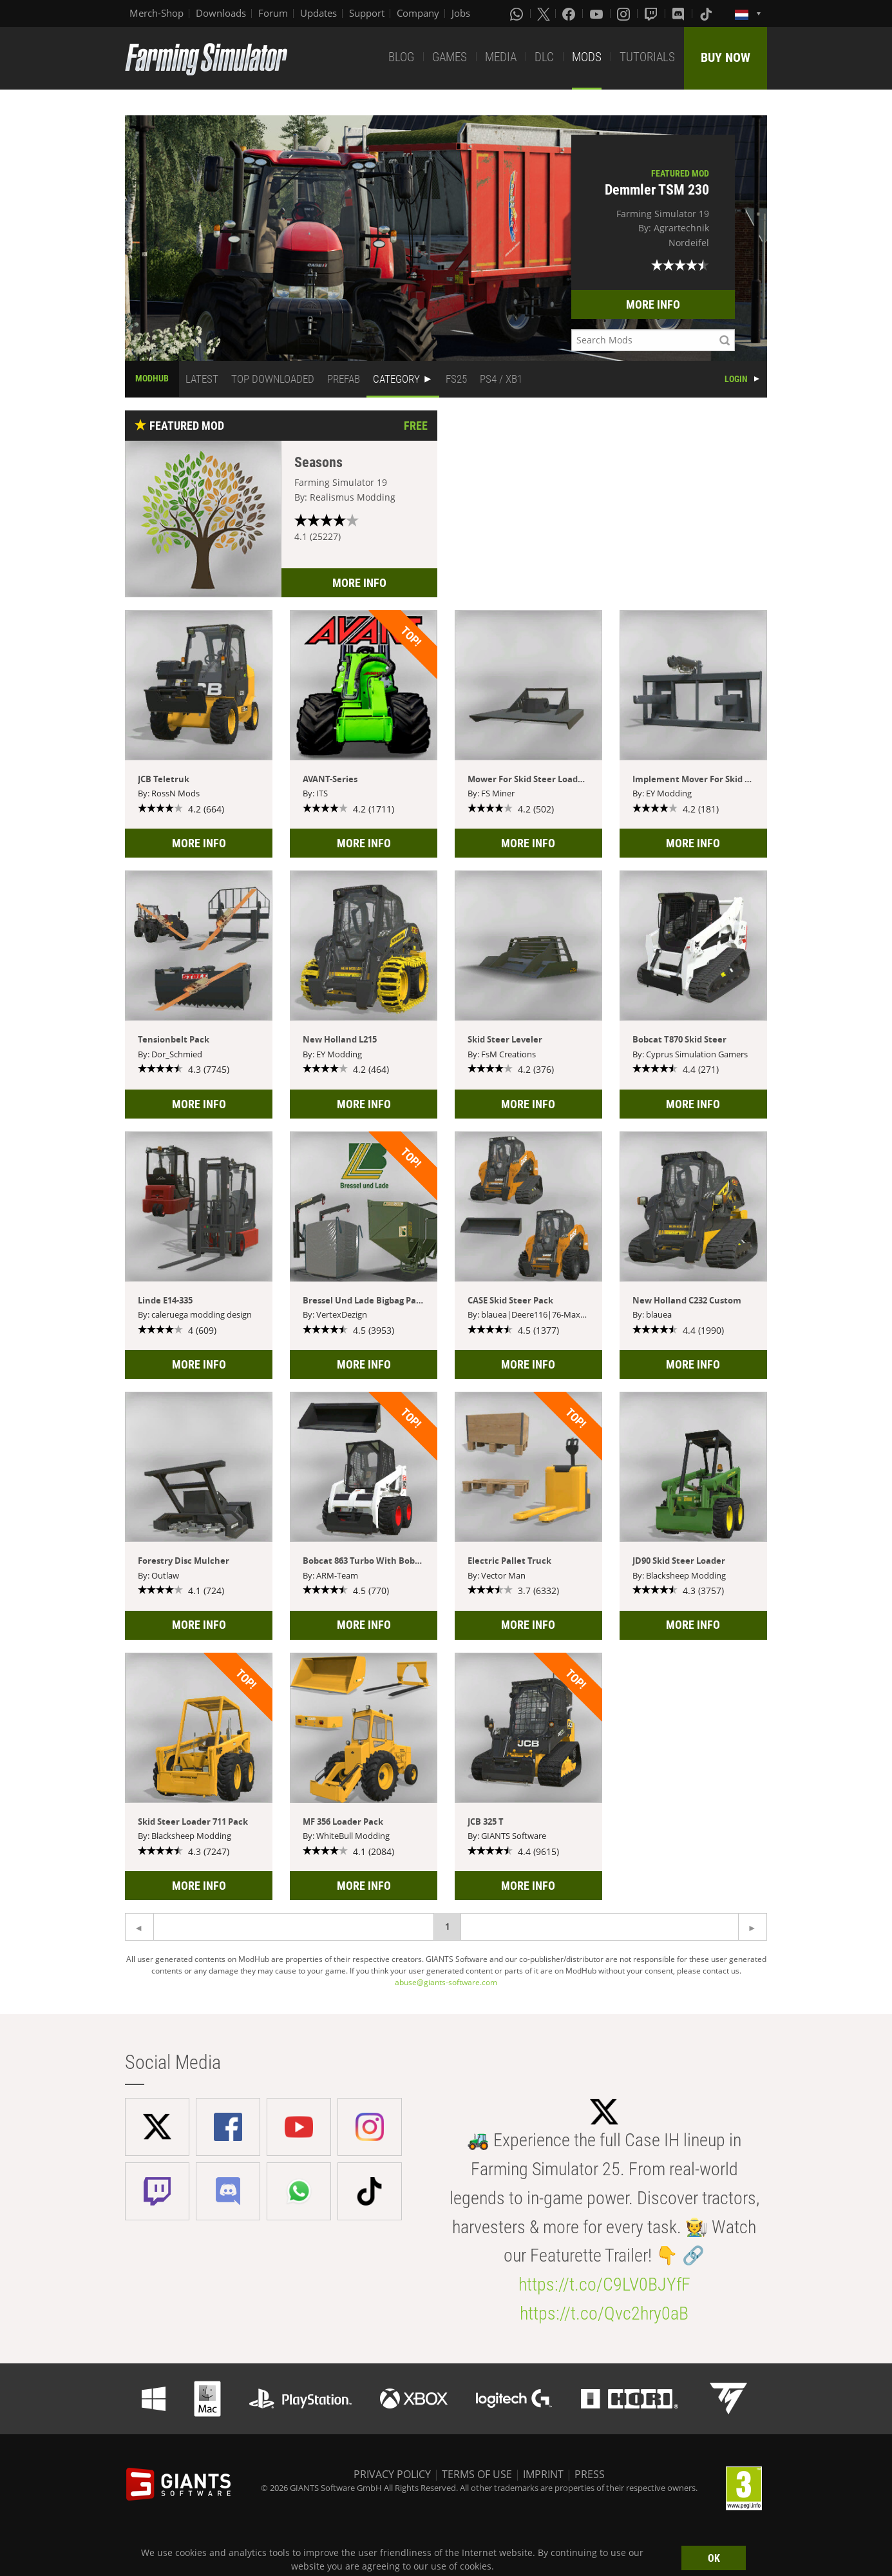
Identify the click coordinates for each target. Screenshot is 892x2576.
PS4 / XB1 (501, 378)
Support (366, 12)
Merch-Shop (156, 12)
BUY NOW (725, 57)
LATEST (201, 378)
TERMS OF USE (477, 2474)
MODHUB (152, 378)
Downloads (221, 12)
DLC (544, 57)
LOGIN (736, 379)
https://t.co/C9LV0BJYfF (604, 2284)
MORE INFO (653, 304)
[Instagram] (624, 13)
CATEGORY (396, 378)
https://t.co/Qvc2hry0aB (604, 2313)
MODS (587, 57)
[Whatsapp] (518, 13)
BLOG (401, 57)
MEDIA (501, 57)
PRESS (589, 2474)
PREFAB (343, 378)
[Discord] (679, 13)
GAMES (449, 57)
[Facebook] (570, 13)
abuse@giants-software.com (446, 1982)
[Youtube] (597, 13)
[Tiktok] (707, 13)
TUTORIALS (647, 57)
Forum (273, 12)
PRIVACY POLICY (392, 2474)
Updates (318, 12)
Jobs (460, 12)
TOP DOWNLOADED (272, 378)
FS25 (456, 378)
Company (418, 12)
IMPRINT (543, 2474)
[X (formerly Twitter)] (543, 13)
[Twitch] (652, 13)
